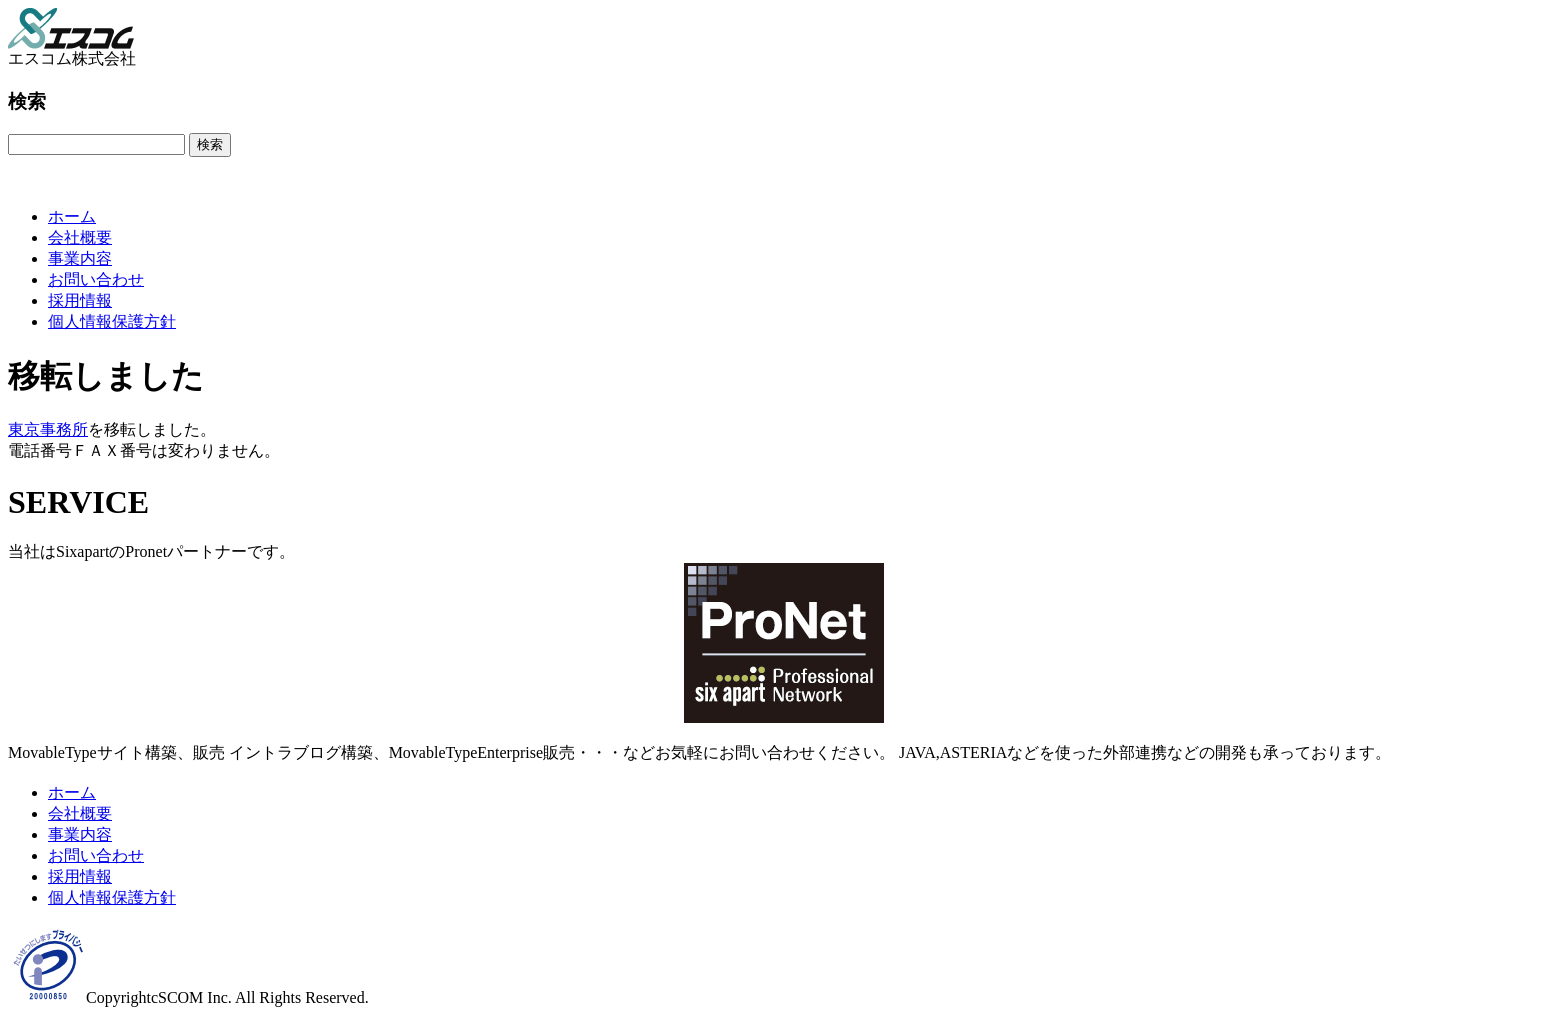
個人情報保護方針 (112, 321)
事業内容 (80, 258)
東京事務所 (48, 429)
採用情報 (80, 300)
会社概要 (80, 237)
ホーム (72, 216)
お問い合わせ (96, 279)
